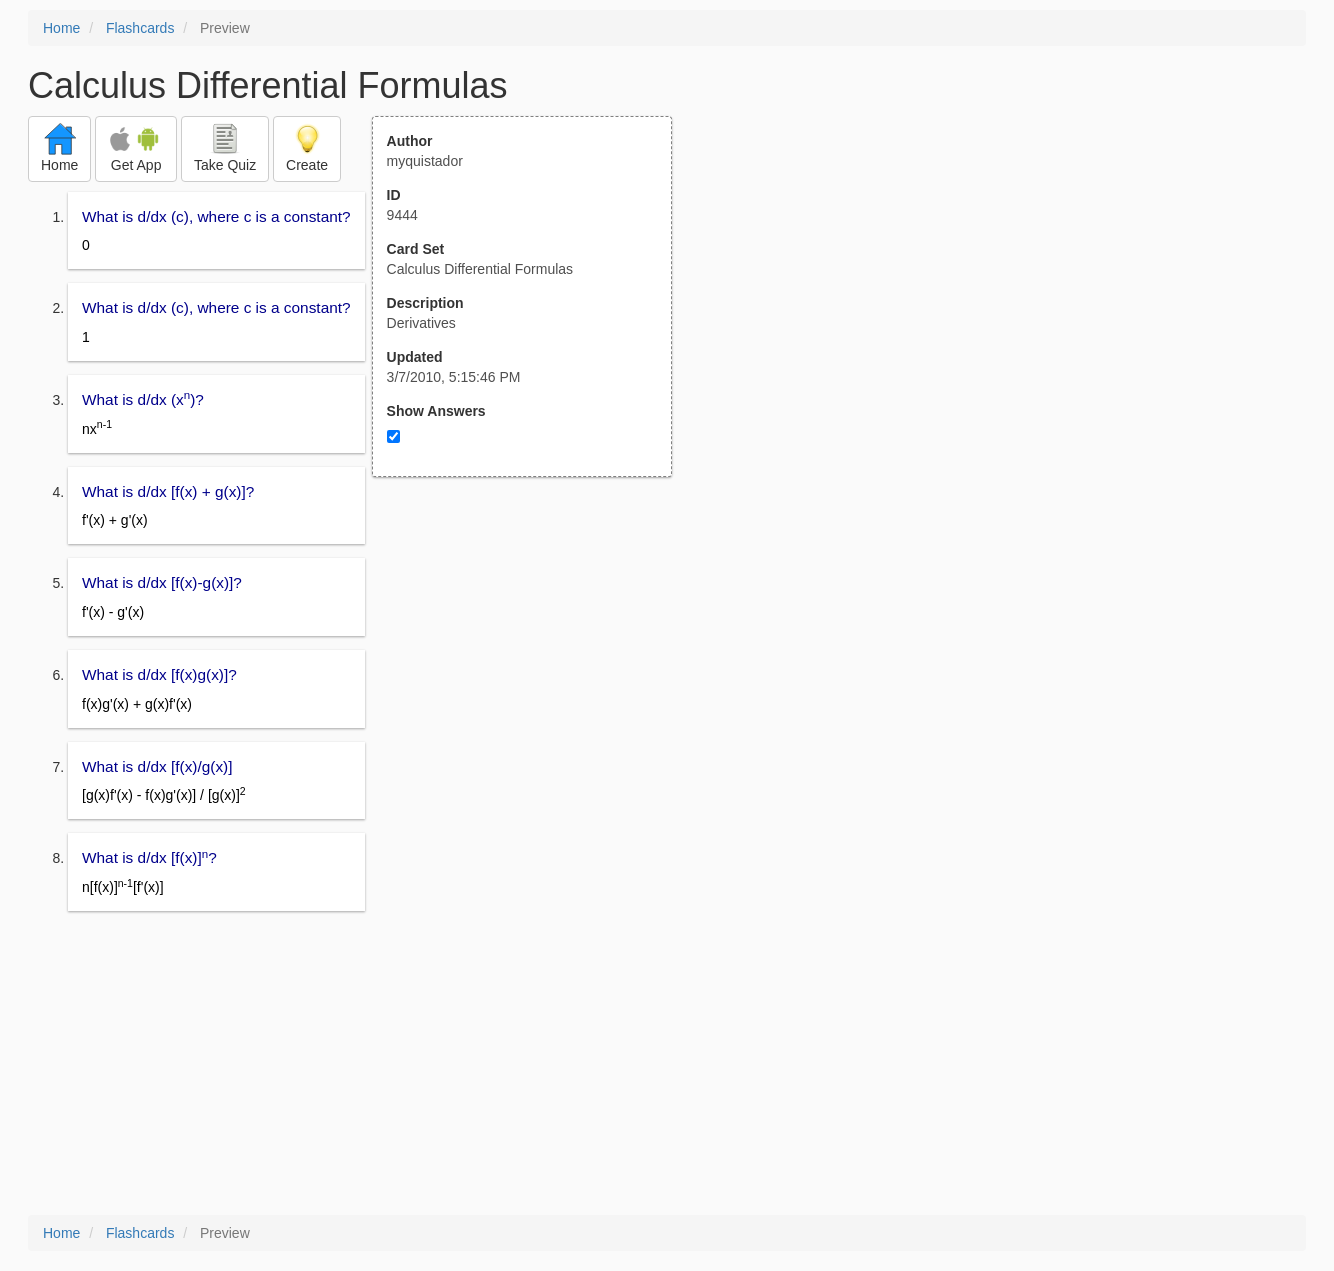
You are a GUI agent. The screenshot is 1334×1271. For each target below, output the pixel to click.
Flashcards (140, 28)
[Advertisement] (533, 673)
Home (61, 28)
